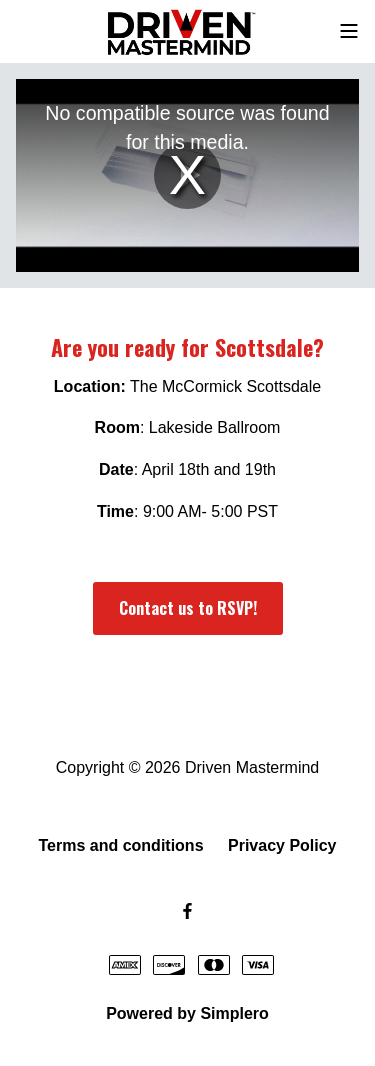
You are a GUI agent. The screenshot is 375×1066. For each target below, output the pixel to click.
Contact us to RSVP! (188, 608)
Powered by (187, 1013)
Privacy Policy (282, 845)
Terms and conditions (120, 845)
